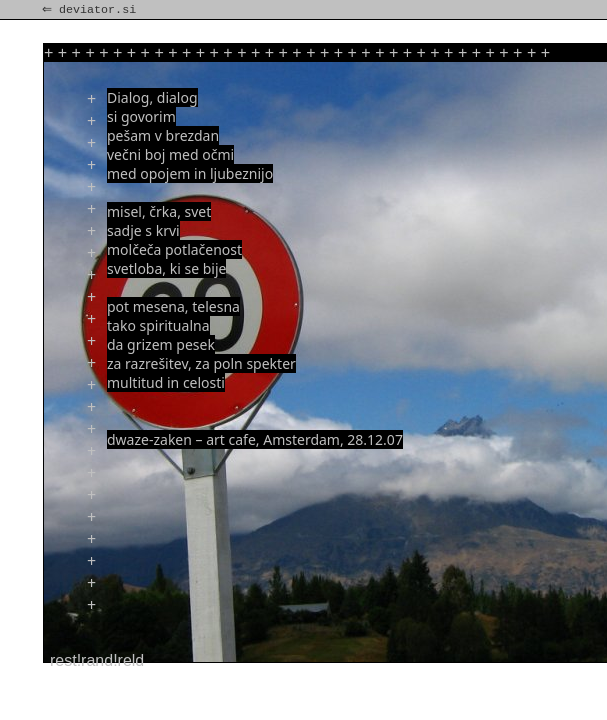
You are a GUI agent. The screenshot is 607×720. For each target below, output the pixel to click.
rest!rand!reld (97, 660)
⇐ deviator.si (91, 10)
